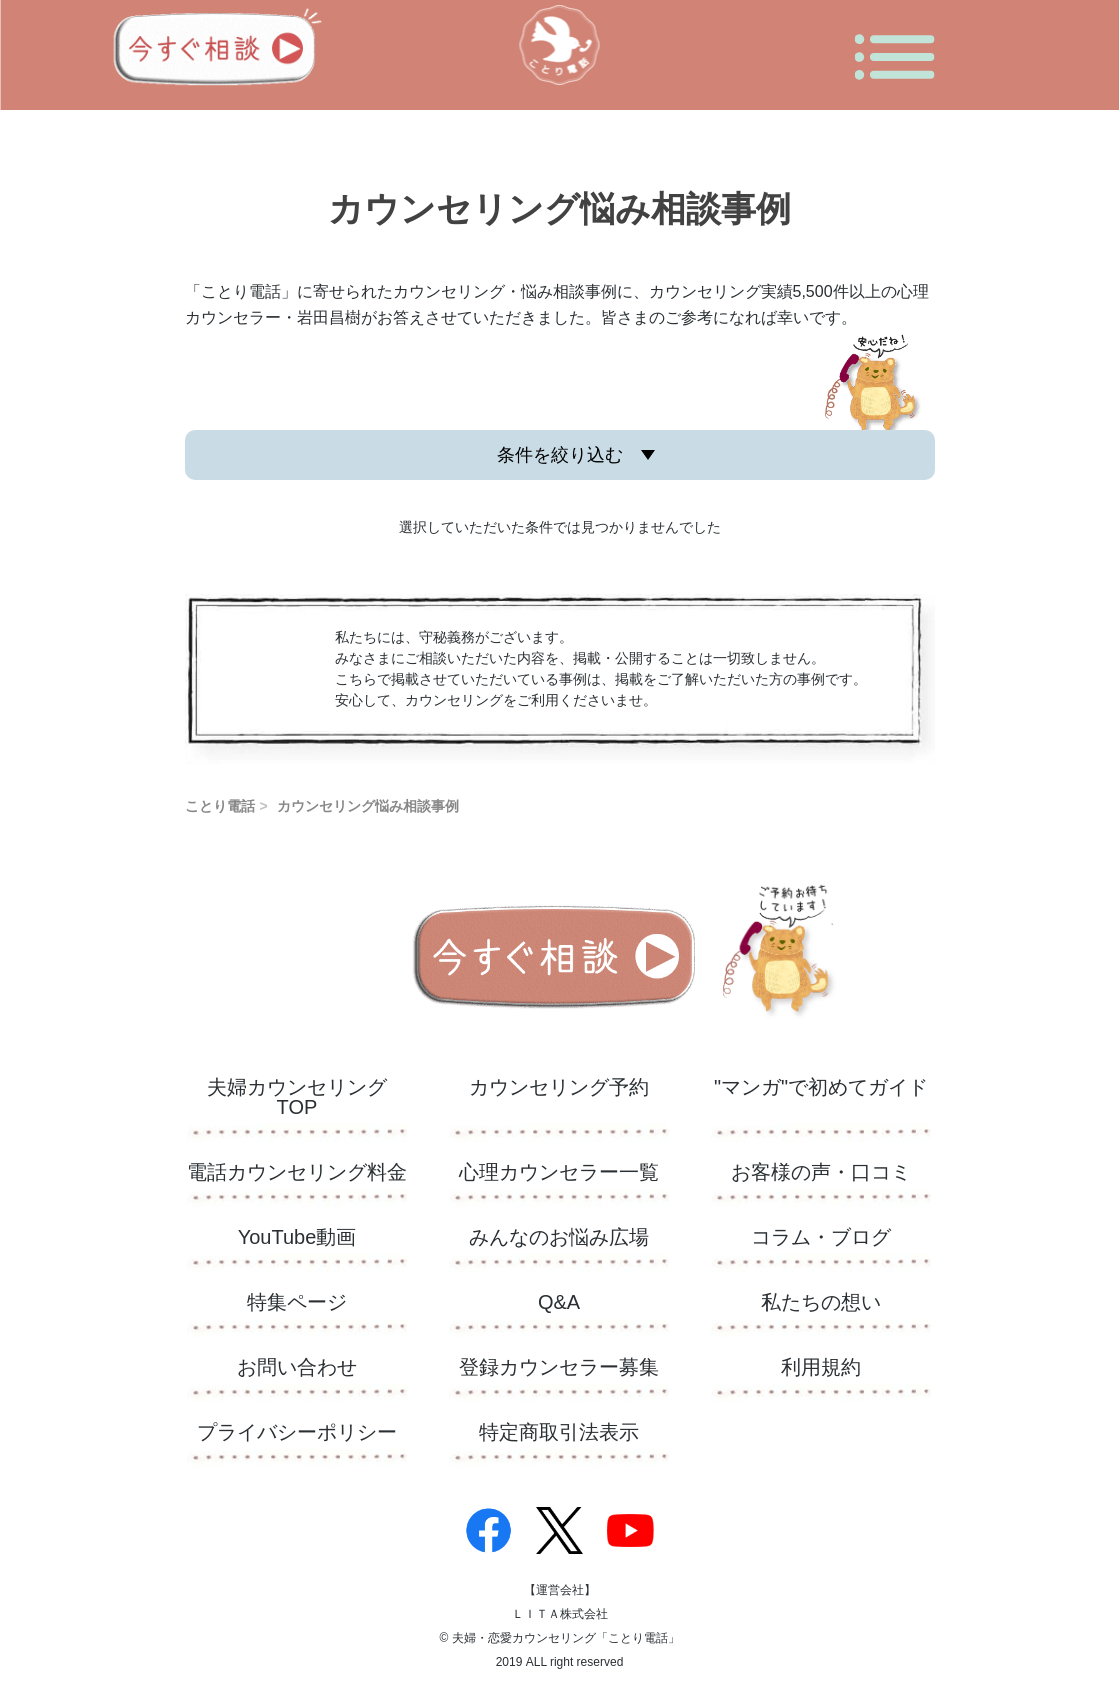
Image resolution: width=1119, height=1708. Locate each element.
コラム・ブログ (821, 1237)
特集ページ (297, 1302)
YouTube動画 (297, 1237)
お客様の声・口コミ (821, 1172)
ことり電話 (220, 806)
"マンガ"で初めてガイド (821, 1087)
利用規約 (821, 1367)
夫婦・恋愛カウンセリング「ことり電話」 (566, 1638)
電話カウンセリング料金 (297, 1172)
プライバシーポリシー (297, 1432)
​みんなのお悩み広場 (559, 1237)
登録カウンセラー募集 (559, 1367)
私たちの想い (821, 1302)
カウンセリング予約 (559, 1087)
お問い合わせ (297, 1367)
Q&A (559, 1302)
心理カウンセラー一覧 (559, 1172)
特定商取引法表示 (559, 1432)
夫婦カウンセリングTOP (297, 1097)
